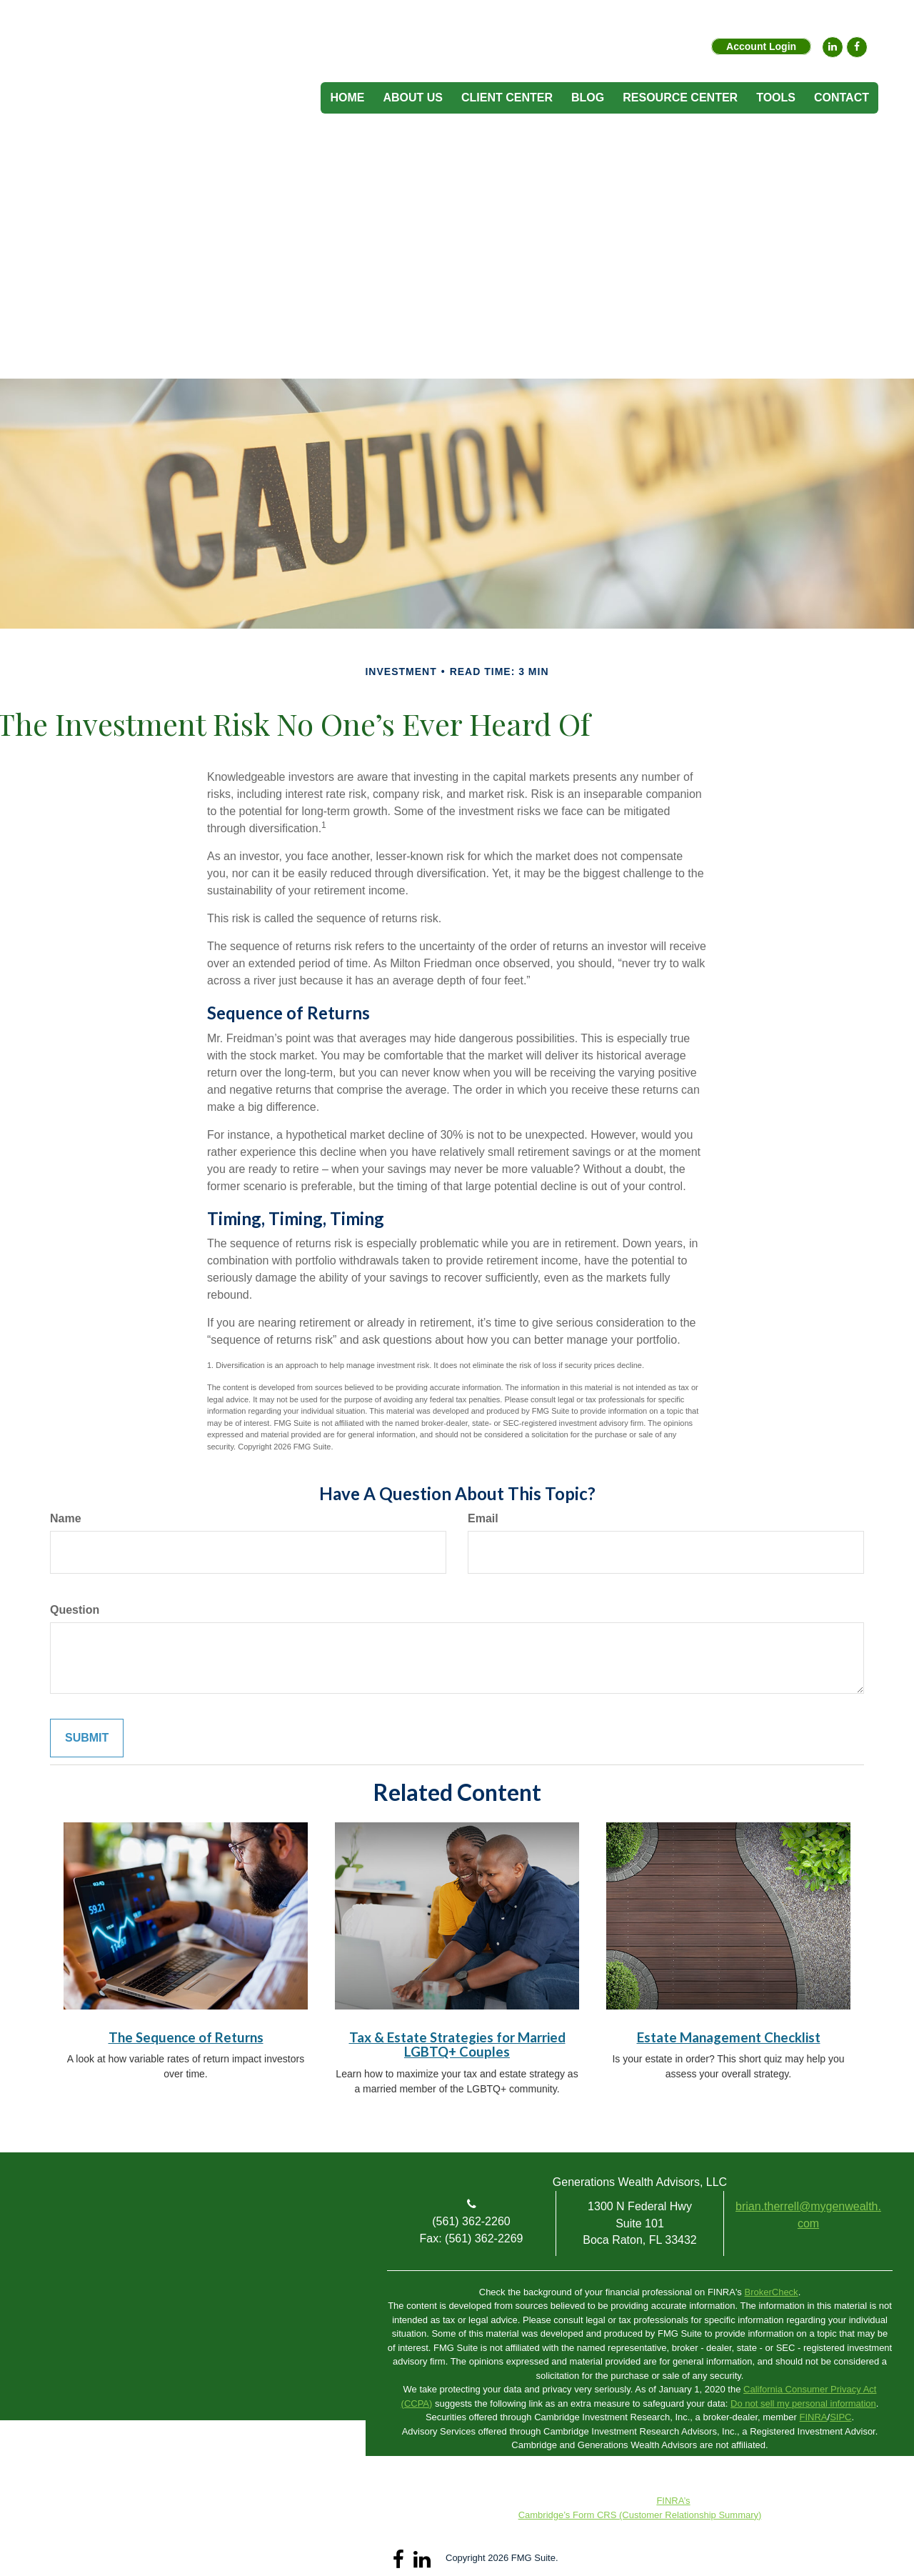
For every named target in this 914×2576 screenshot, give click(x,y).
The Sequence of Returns (186, 2037)
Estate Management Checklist (728, 2037)
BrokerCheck (771, 2292)
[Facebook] (857, 47)
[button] (412, 98)
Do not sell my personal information (803, 2403)
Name (65, 1518)
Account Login (761, 46)
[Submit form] (87, 1738)
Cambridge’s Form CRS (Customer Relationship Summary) (640, 2515)
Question (74, 1610)
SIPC (840, 2417)
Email (483, 1518)
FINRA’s (673, 2500)
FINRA (814, 2417)
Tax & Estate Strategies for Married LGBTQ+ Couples (457, 2045)
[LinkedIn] (832, 47)
